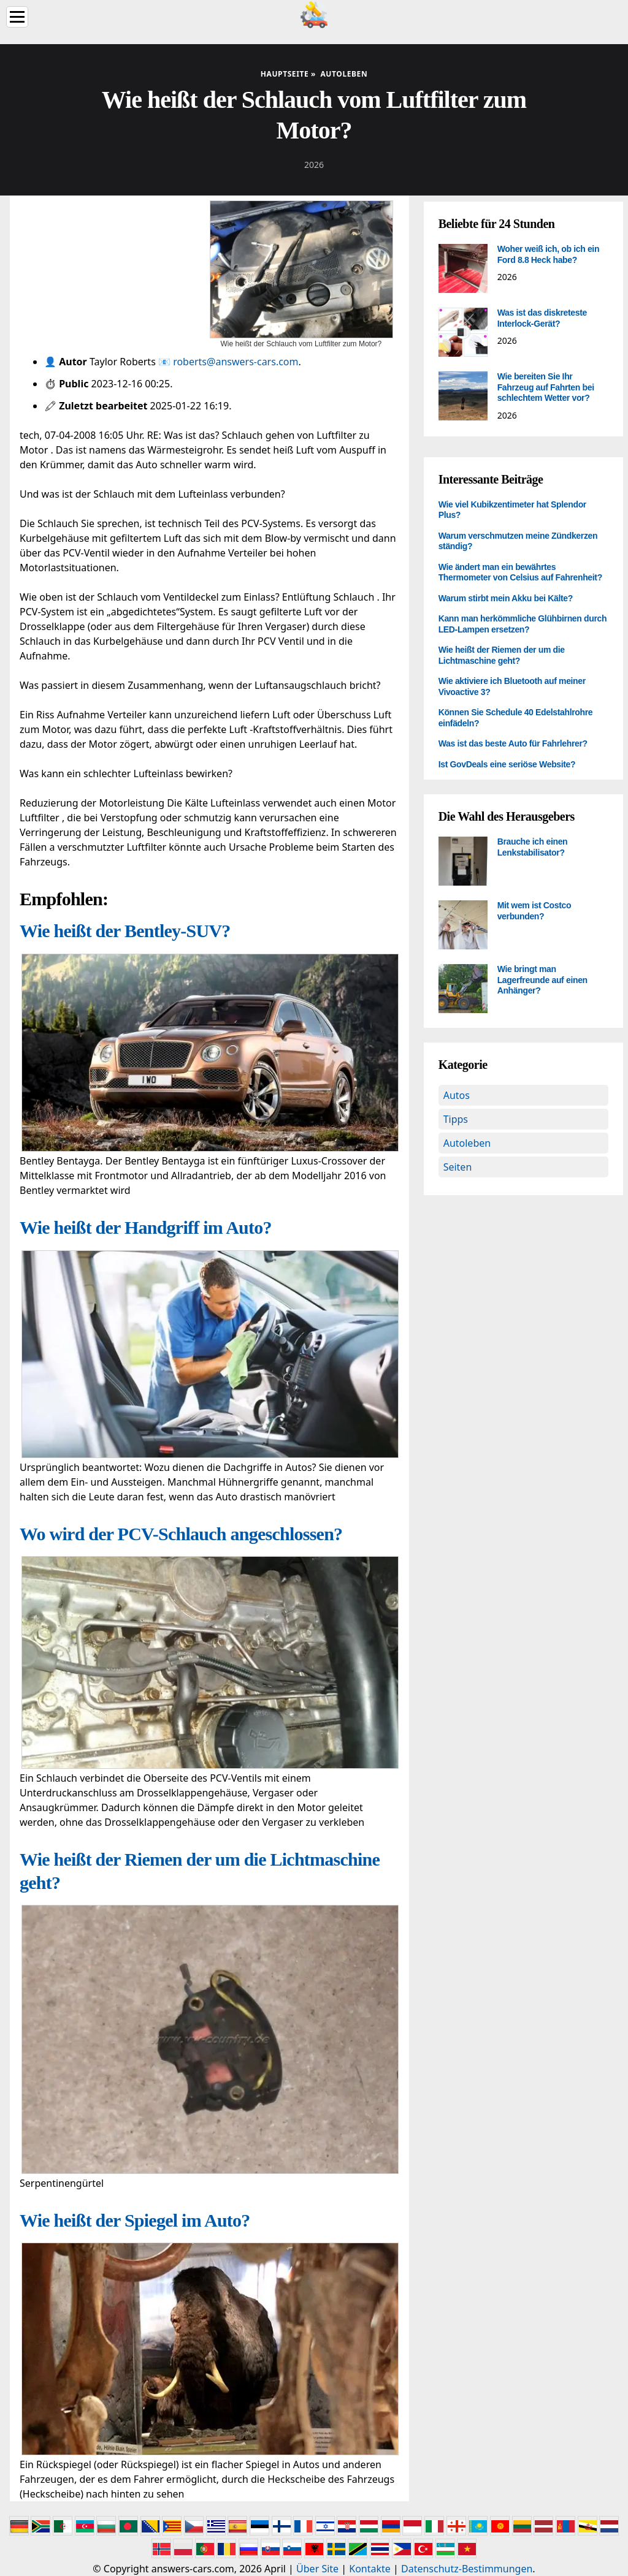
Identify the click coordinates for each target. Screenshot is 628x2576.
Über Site (317, 2568)
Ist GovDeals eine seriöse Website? (507, 764)
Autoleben (467, 1143)
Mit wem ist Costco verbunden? (534, 910)
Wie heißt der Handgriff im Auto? (146, 1227)
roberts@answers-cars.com (235, 361)
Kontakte (370, 2568)
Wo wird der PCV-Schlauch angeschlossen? (181, 1534)
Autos (456, 1095)
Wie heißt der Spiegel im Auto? (135, 2220)
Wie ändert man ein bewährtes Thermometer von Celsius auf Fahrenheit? (520, 572)
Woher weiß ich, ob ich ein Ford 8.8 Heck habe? (548, 254)
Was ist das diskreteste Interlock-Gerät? (542, 318)
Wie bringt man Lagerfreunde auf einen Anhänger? (542, 979)
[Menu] (17, 17)
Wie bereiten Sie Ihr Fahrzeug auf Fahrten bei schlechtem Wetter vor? (545, 387)
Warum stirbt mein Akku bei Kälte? (505, 598)
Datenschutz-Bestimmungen (466, 2568)
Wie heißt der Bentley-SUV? (125, 931)
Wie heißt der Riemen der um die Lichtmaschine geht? (501, 655)
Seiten (457, 1167)
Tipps (455, 1119)
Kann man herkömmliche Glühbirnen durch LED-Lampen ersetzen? (522, 624)
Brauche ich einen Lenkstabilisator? (532, 847)
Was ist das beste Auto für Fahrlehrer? (513, 743)
